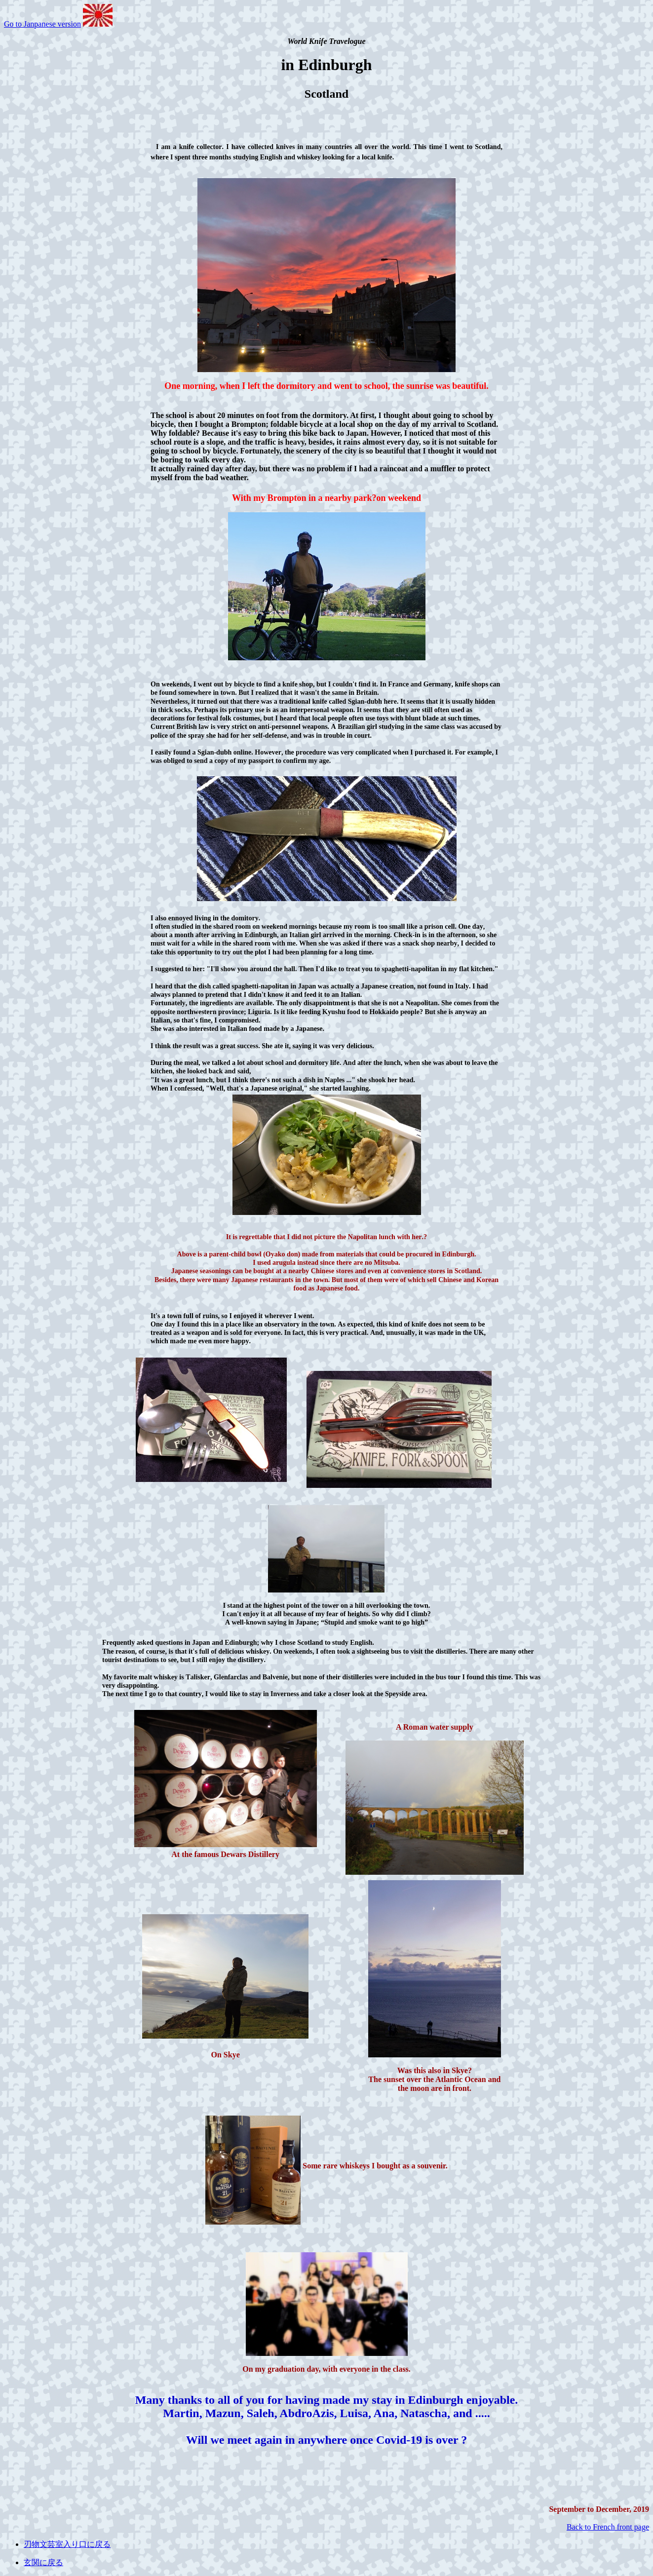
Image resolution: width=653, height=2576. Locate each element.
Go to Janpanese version (42, 24)
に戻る (99, 2544)
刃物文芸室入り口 (55, 2544)
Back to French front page (608, 2527)
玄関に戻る (43, 2562)
